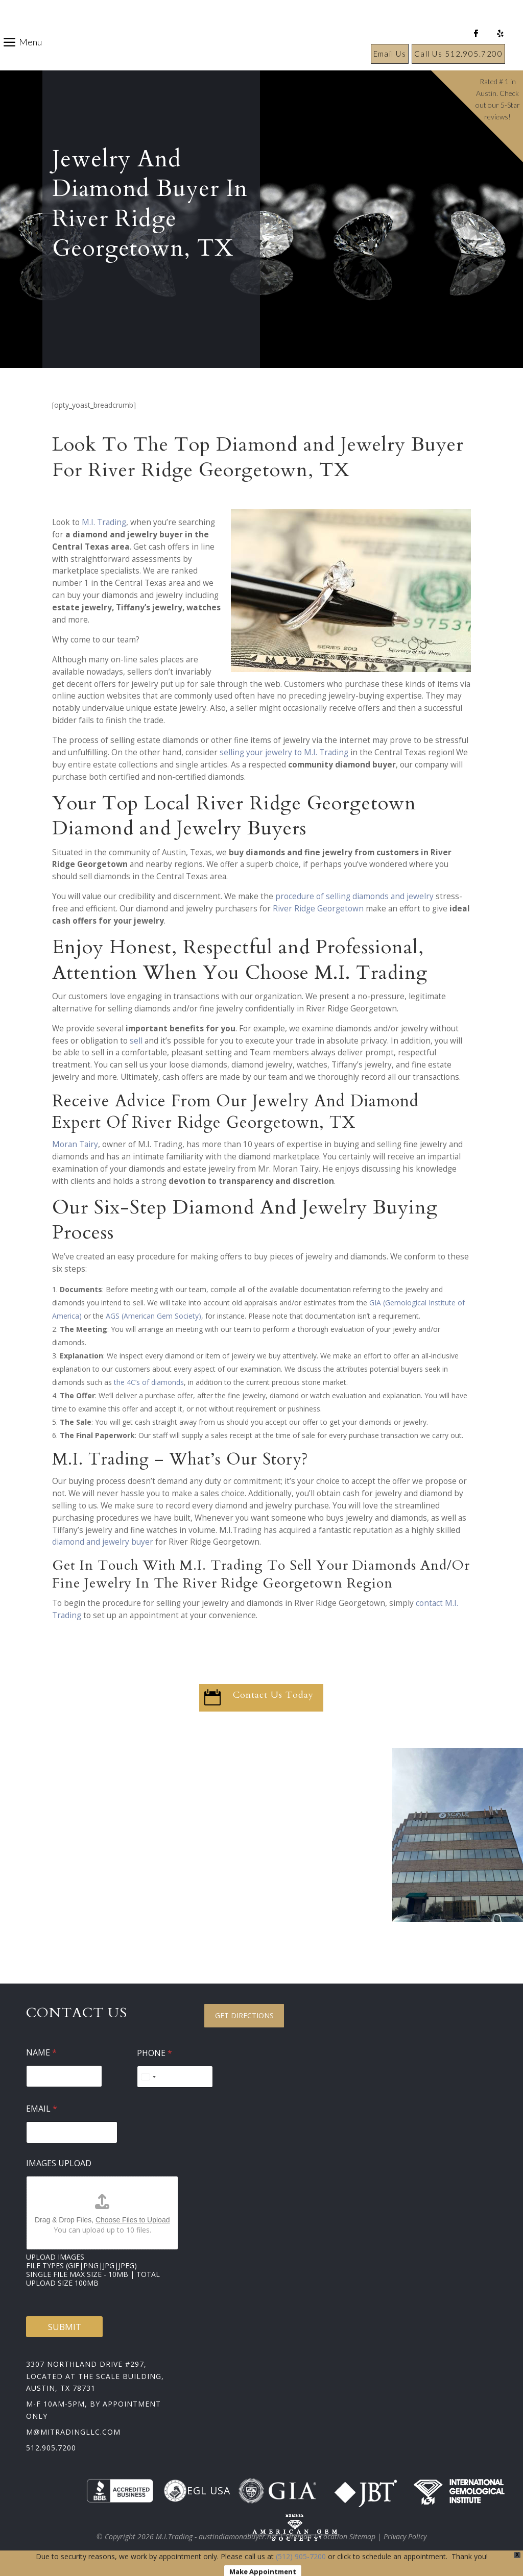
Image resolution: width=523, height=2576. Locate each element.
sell (136, 1040)
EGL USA (196, 2491)
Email (41, 2109)
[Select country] (148, 2077)
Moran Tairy (75, 1144)
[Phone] (175, 2077)
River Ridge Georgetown (318, 908)
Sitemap (299, 2536)
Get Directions (244, 2015)
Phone (154, 2053)
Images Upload (58, 2163)
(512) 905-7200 (301, 2556)
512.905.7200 (51, 2448)
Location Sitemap (347, 2536)
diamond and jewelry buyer (102, 1542)
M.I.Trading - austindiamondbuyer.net (216, 2536)
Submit (64, 2327)
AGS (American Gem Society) (153, 1316)
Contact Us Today (273, 1695)
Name (41, 2053)
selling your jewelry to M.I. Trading (284, 752)
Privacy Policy (405, 2536)
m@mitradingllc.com (73, 2432)
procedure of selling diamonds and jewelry (354, 896)
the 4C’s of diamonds (149, 1382)
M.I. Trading (104, 522)
